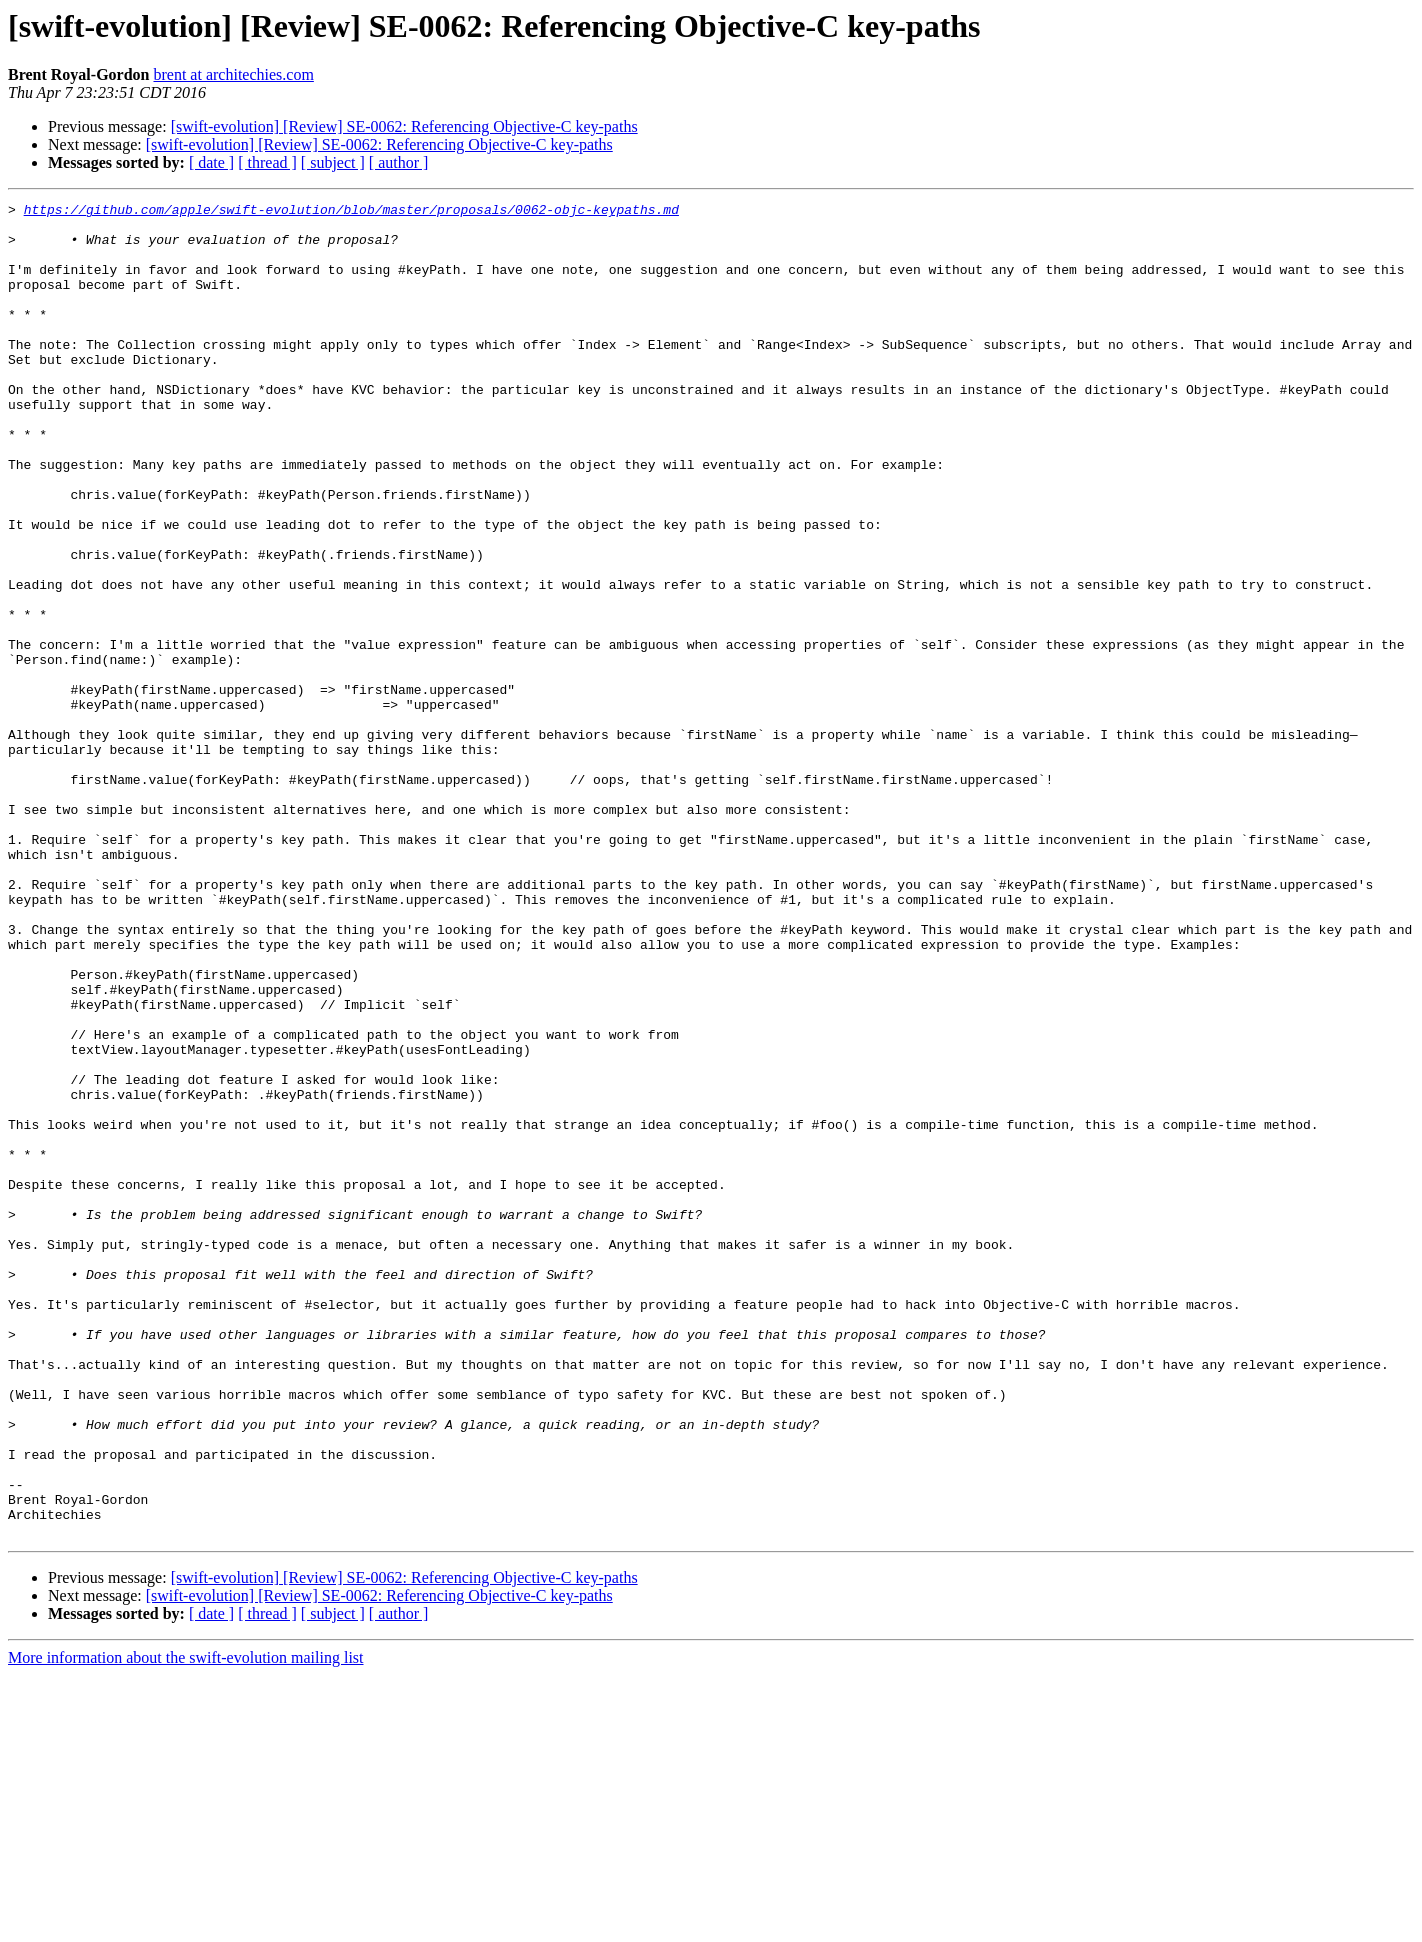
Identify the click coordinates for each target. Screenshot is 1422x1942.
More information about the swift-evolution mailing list (186, 1924)
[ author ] (399, 162)
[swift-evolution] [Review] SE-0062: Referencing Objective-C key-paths (404, 126)
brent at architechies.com (233, 74)
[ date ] (211, 162)
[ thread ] (267, 162)
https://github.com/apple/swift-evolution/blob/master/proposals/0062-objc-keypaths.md (351, 212)
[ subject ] (333, 162)
